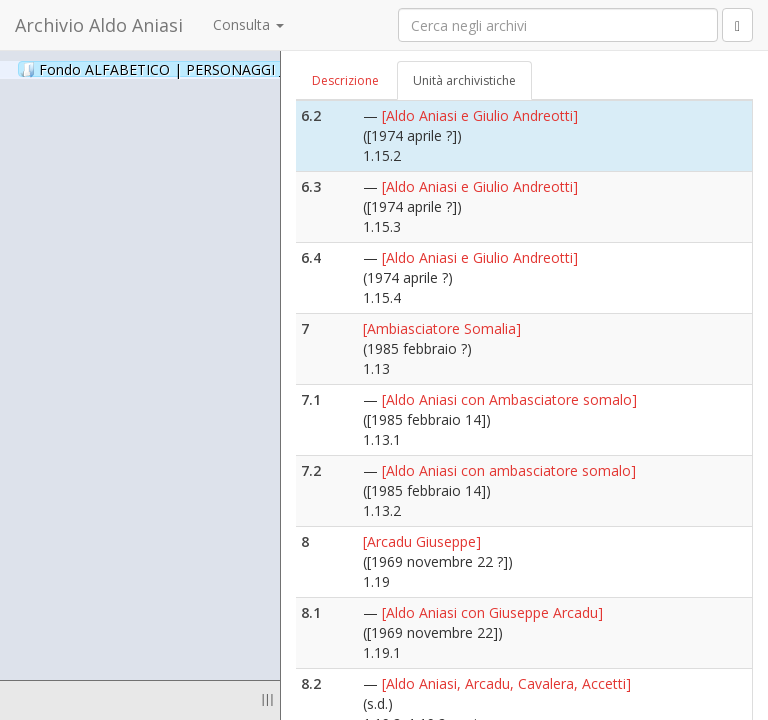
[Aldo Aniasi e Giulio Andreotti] (480, 115)
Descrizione (345, 80)
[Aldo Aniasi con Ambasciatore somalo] (509, 399)
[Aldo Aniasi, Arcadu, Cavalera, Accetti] (506, 683)
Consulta (248, 24)
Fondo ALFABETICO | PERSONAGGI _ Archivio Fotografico (242, 69)
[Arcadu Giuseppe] (422, 541)
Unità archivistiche (464, 80)
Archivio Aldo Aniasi (99, 25)
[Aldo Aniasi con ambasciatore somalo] (509, 470)
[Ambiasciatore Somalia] (442, 328)
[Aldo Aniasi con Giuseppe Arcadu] (492, 612)
